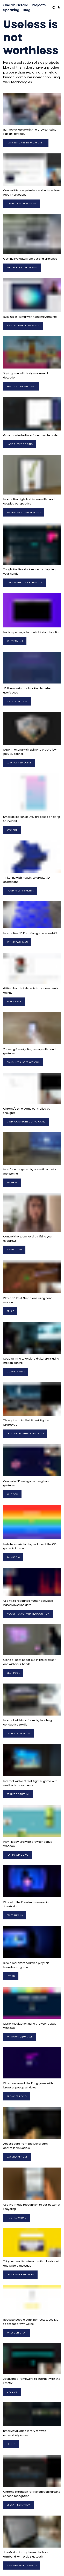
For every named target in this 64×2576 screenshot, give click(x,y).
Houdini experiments (20, 890)
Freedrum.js (15, 1915)
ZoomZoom (14, 1249)
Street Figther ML (18, 1794)
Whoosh (12, 1494)
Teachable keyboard (20, 2274)
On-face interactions (22, 203)
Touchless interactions (23, 1062)
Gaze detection (17, 701)
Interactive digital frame (24, 512)
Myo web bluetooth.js (22, 2565)
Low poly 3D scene (19, 762)
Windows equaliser (20, 2036)
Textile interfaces (19, 1733)
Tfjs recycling (17, 2217)
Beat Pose (13, 1672)
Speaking (11, 10)
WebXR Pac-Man (17, 942)
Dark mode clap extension (24, 582)
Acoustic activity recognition (28, 1613)
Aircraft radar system (22, 267)
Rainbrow (13, 1557)
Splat (10, 1311)
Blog (27, 10)
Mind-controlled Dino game (26, 1121)
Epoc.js (12, 2391)
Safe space (14, 1001)
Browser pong (17, 2096)
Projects (39, 5)
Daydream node (17, 2156)
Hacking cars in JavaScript (26, 142)
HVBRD (11, 1976)
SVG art (12, 829)
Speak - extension (19, 2504)
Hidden (11, 2444)
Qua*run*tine (16, 1371)
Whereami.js (15, 641)
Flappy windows (18, 1854)
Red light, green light (21, 386)
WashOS (12, 1182)
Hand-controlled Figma (23, 325)
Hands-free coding (20, 444)
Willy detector (17, 2332)
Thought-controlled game (25, 1433)
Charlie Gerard (16, 5)
